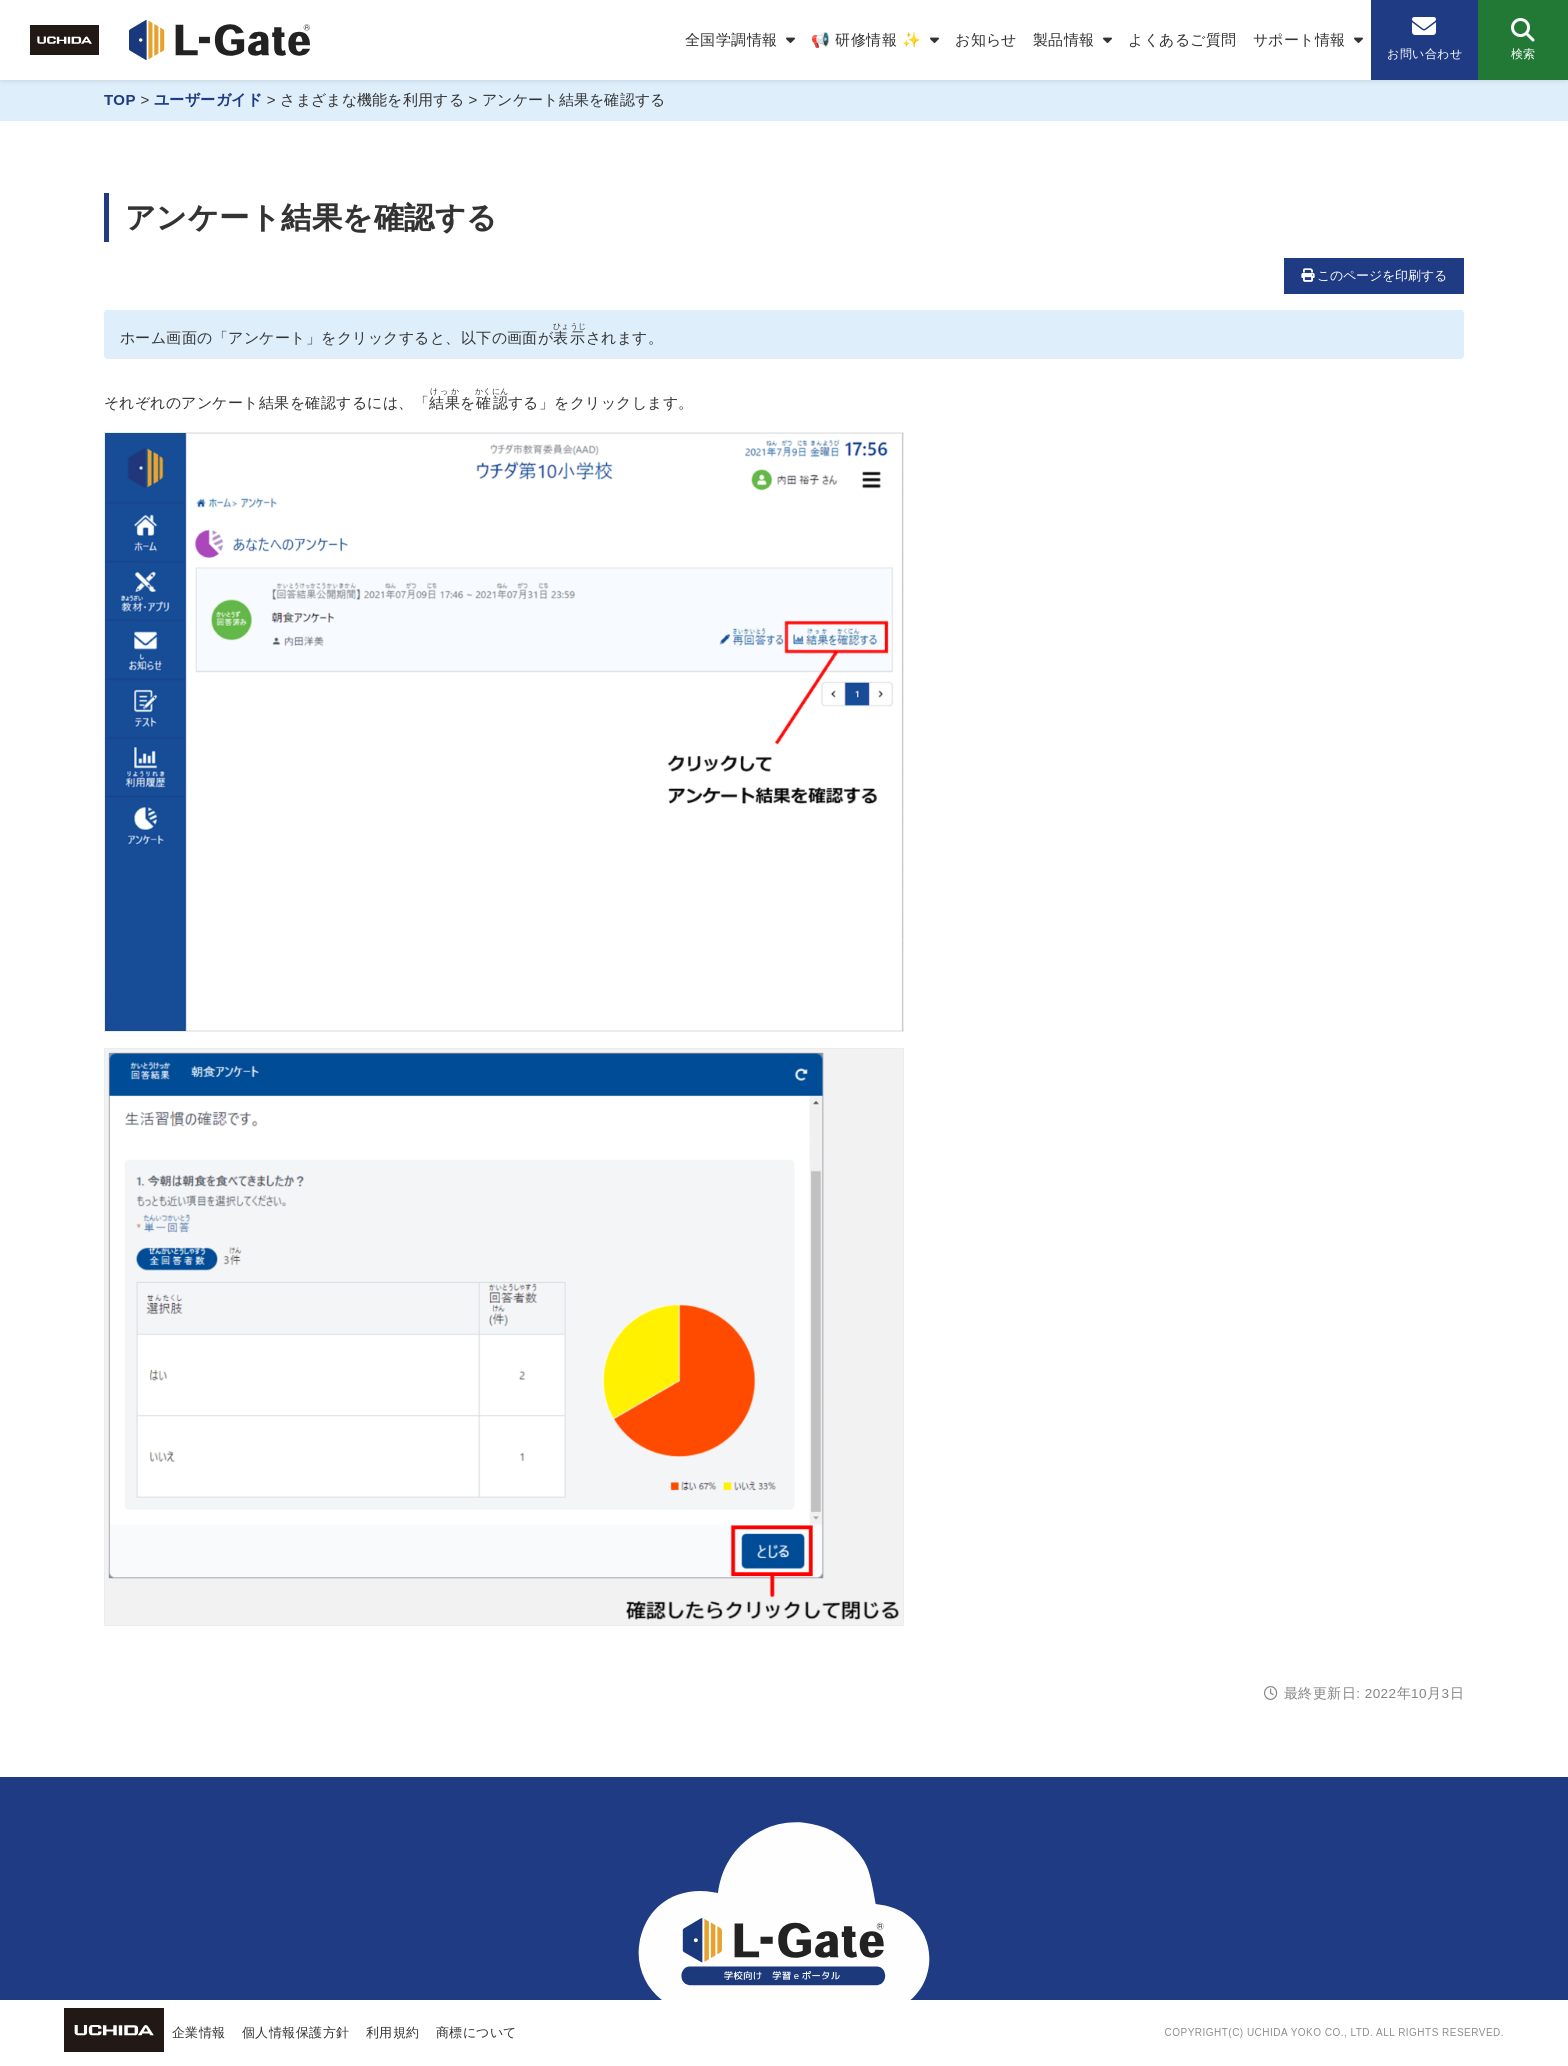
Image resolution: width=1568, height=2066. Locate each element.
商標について (476, 2032)
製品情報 (1064, 39)
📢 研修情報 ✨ (866, 39)
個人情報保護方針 (296, 2032)
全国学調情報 (731, 39)
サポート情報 (1299, 39)
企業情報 (199, 2032)
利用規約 (393, 2032)
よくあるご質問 (1182, 39)
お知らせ (986, 39)
